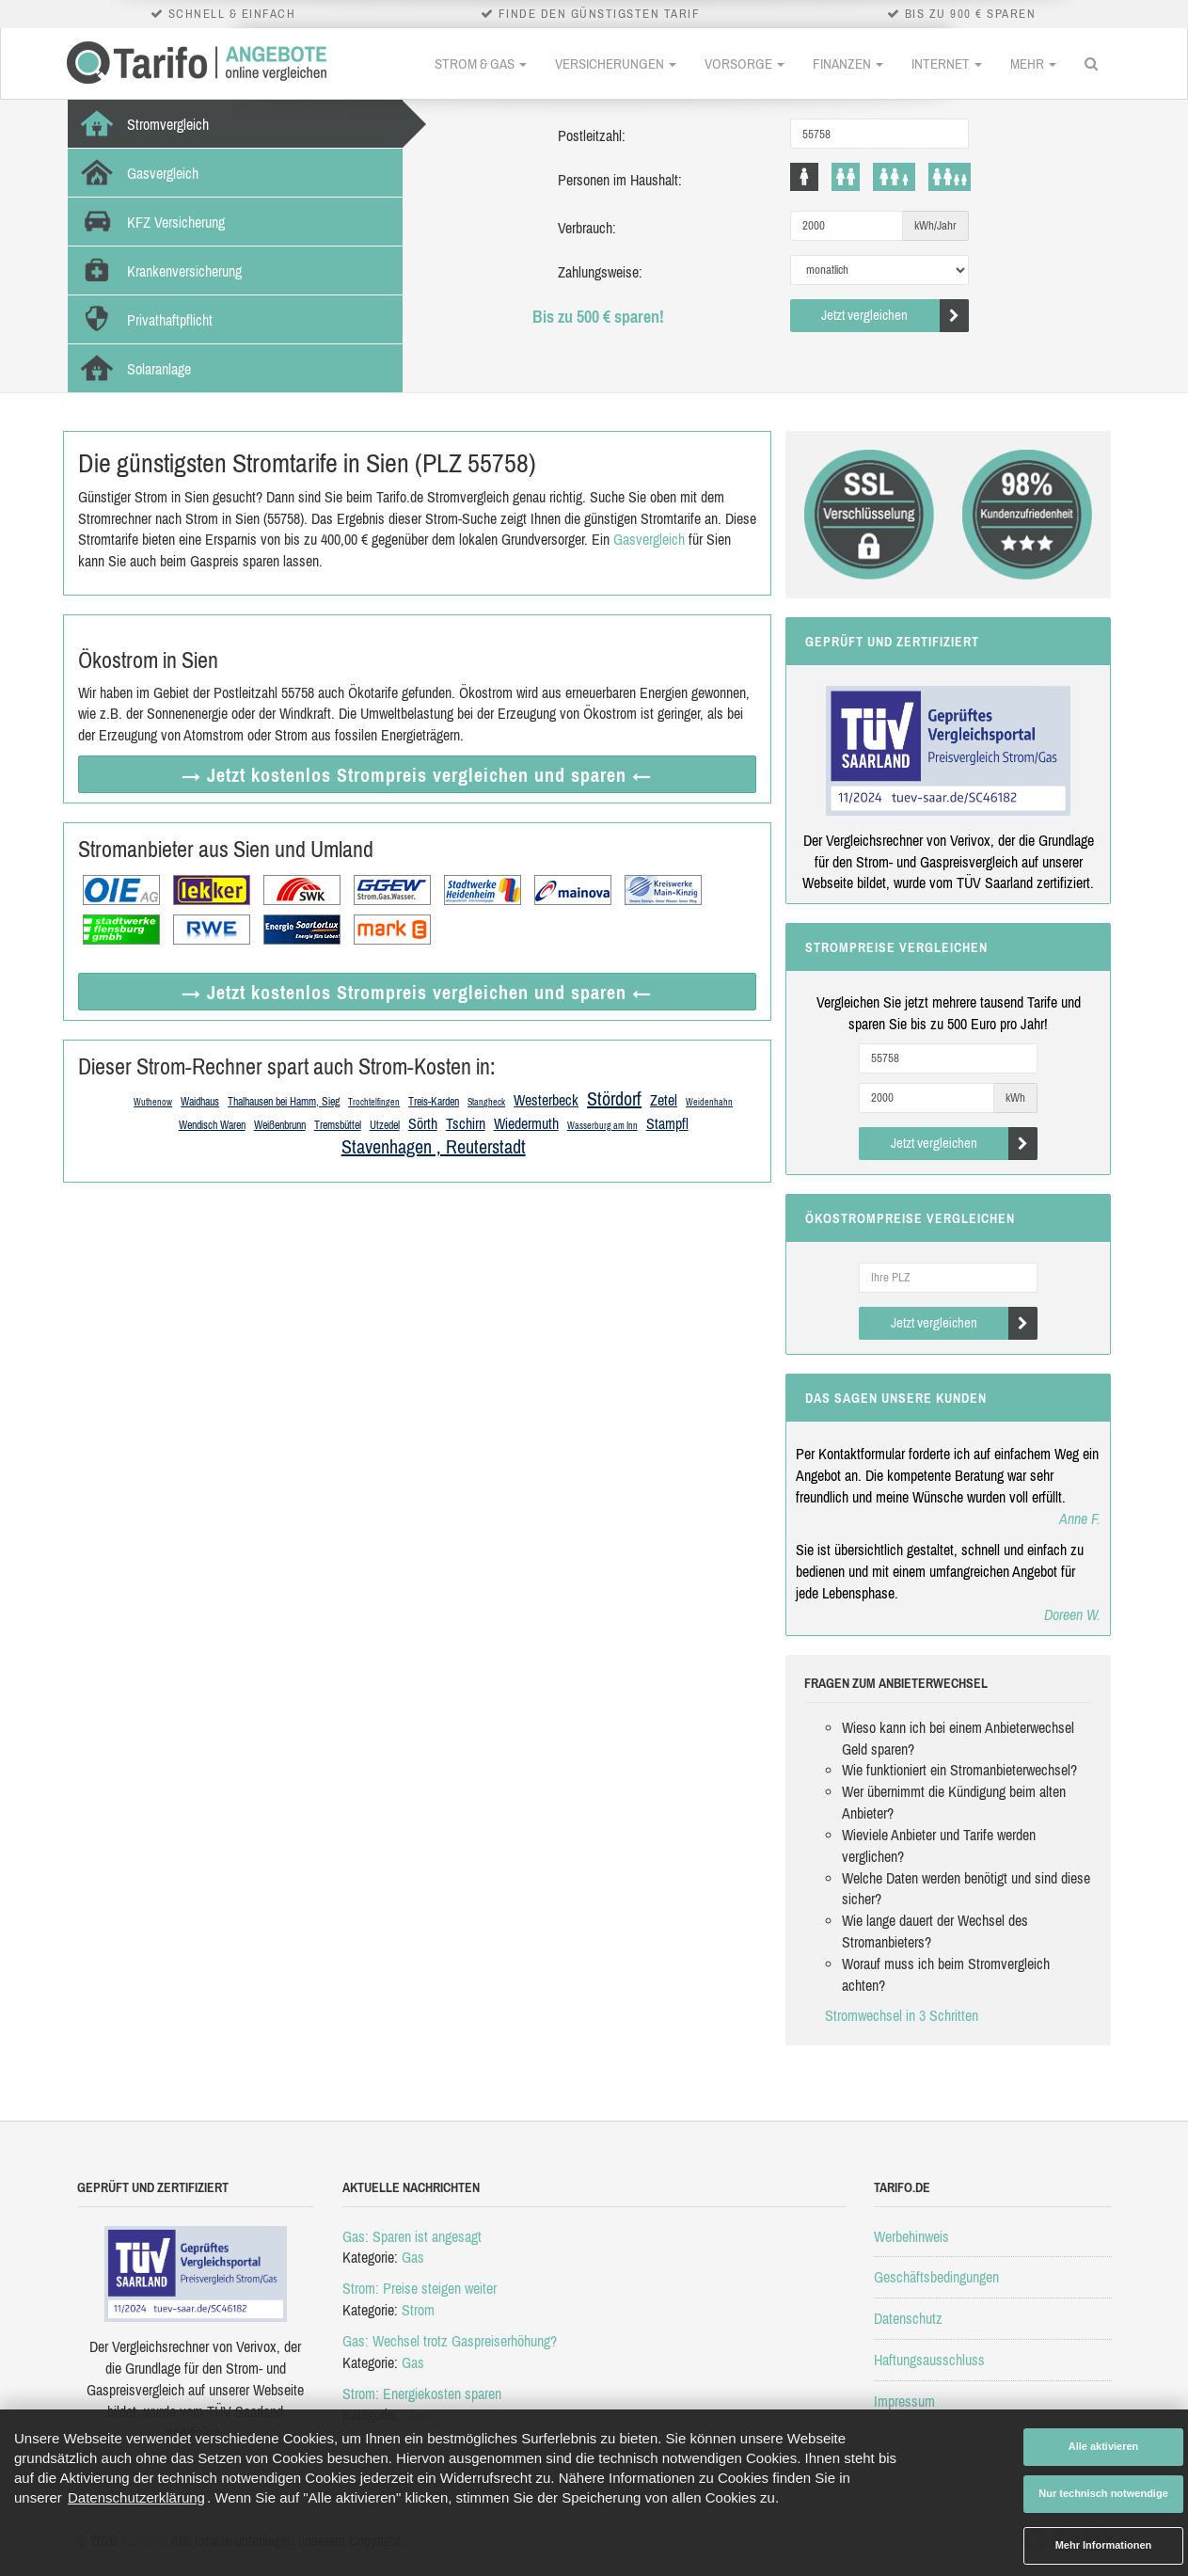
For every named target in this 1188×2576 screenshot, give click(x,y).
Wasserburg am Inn (602, 1126)
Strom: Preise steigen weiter (419, 2288)
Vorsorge (744, 64)
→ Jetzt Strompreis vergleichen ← (417, 775)
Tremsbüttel (337, 1125)
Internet (946, 64)
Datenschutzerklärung (136, 2497)
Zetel (663, 1099)
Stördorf (614, 1098)
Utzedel (385, 1125)
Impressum (904, 2401)
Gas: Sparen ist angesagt (412, 2236)
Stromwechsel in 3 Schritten (901, 2015)
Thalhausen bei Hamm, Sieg (284, 1101)
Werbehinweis (911, 2236)
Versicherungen (615, 64)
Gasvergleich (649, 539)
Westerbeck (546, 1099)
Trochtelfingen (374, 1102)
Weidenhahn (709, 1102)
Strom (418, 2309)
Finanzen (848, 64)
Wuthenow (153, 1102)
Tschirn (465, 1123)
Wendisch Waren (212, 1125)
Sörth (422, 1123)
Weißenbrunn (280, 1125)
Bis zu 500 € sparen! (598, 316)
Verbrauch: (587, 227)
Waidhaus (200, 1101)
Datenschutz (908, 2318)
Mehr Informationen (1103, 2545)
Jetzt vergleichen (895, 315)
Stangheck (486, 1102)
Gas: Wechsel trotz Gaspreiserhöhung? (449, 2340)
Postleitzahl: (592, 135)
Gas (413, 2257)
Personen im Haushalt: (620, 179)
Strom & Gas (481, 64)
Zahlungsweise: (600, 271)
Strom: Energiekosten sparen (421, 2393)
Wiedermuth (526, 1123)
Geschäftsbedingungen (936, 2276)
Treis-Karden (433, 1101)
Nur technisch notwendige (1103, 2493)
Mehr (1033, 64)
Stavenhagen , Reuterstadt (433, 1146)
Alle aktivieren (1104, 2446)
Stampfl (667, 1123)
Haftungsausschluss (929, 2359)
